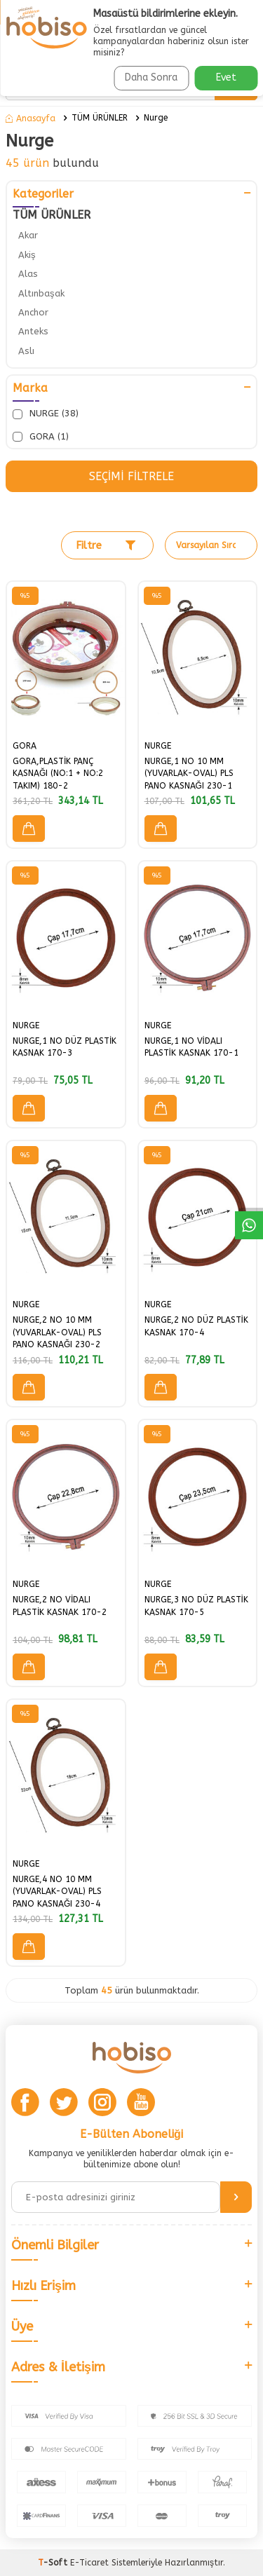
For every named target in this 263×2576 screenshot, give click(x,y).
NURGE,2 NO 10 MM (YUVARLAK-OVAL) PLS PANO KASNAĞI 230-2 (57, 1332)
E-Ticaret (89, 2563)
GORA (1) (41, 436)
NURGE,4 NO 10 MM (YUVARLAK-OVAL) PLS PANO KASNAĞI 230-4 (57, 1891)
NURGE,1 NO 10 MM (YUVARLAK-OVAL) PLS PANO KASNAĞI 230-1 (189, 773)
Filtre (105, 545)
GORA (24, 746)
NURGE (157, 746)
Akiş (27, 255)
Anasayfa (30, 118)
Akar (28, 235)
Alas (28, 273)
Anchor (33, 312)
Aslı (26, 351)
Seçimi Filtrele (131, 476)
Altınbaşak (41, 293)
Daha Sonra (151, 77)
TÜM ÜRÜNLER (100, 118)
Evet (226, 77)
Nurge (156, 118)
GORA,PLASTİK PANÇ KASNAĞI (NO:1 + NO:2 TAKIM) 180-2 (58, 773)
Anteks (33, 331)
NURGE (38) (46, 413)
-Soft (54, 2563)
